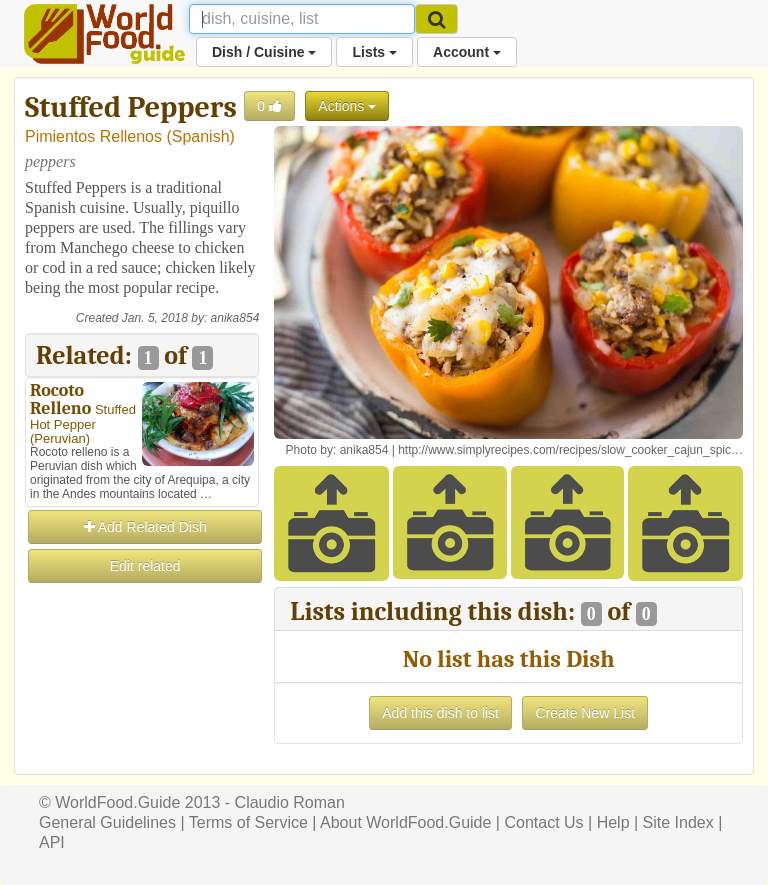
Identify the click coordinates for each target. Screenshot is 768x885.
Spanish (201, 136)
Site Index (678, 822)
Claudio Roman (290, 802)
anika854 (235, 318)
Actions (347, 106)
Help (613, 822)
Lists (374, 52)
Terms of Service (248, 822)
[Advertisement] (142, 686)
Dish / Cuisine (264, 52)
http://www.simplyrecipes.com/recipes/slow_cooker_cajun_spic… (570, 450)
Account (467, 52)
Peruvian (59, 438)
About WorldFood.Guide (405, 822)
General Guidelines (107, 822)
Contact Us (543, 822)
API (52, 842)
